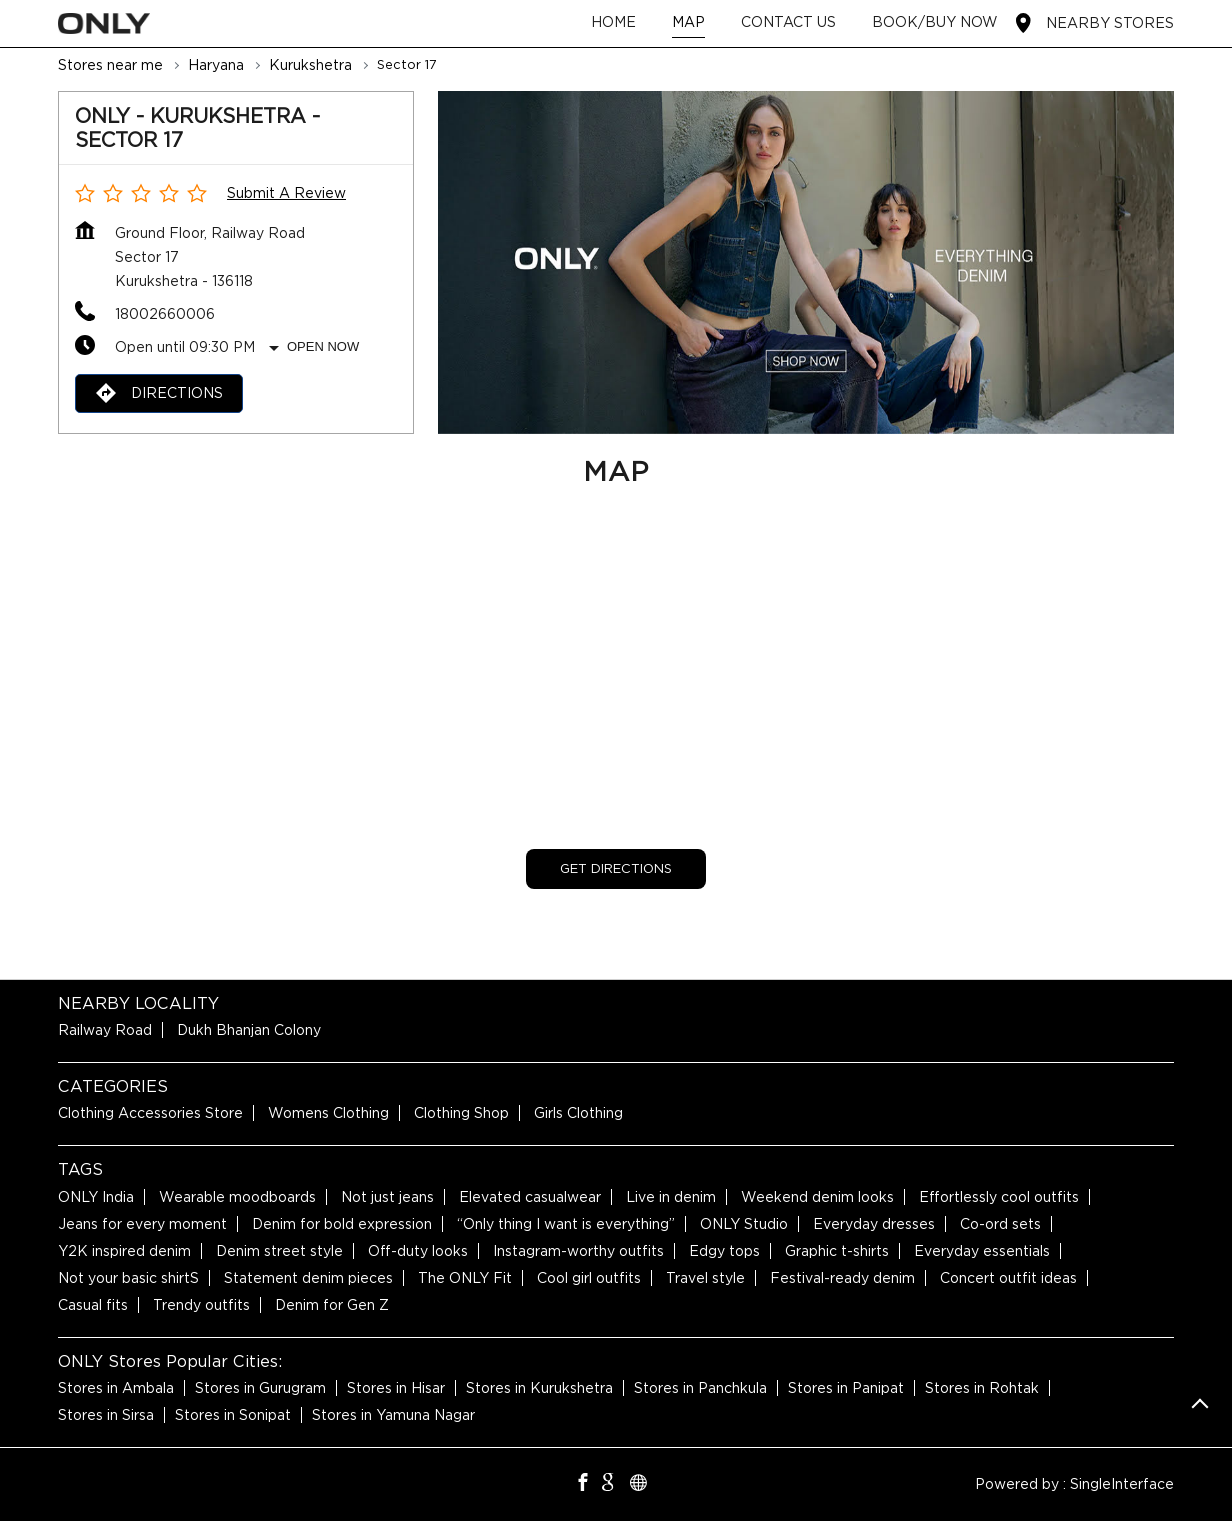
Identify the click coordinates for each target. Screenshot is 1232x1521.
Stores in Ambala (116, 1388)
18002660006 (165, 314)
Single (1122, 1484)
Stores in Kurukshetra (539, 1388)
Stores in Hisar (396, 1388)
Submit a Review (286, 193)
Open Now (323, 346)
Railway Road (105, 1030)
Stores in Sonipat (233, 1415)
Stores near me (110, 65)
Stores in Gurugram (260, 1388)
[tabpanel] (806, 262)
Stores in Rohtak (982, 1388)
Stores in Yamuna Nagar (393, 1415)
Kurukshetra (310, 65)
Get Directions (616, 868)
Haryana (216, 65)
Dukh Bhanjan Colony (249, 1030)
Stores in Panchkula (700, 1388)
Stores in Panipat (846, 1388)
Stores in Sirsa (106, 1415)
